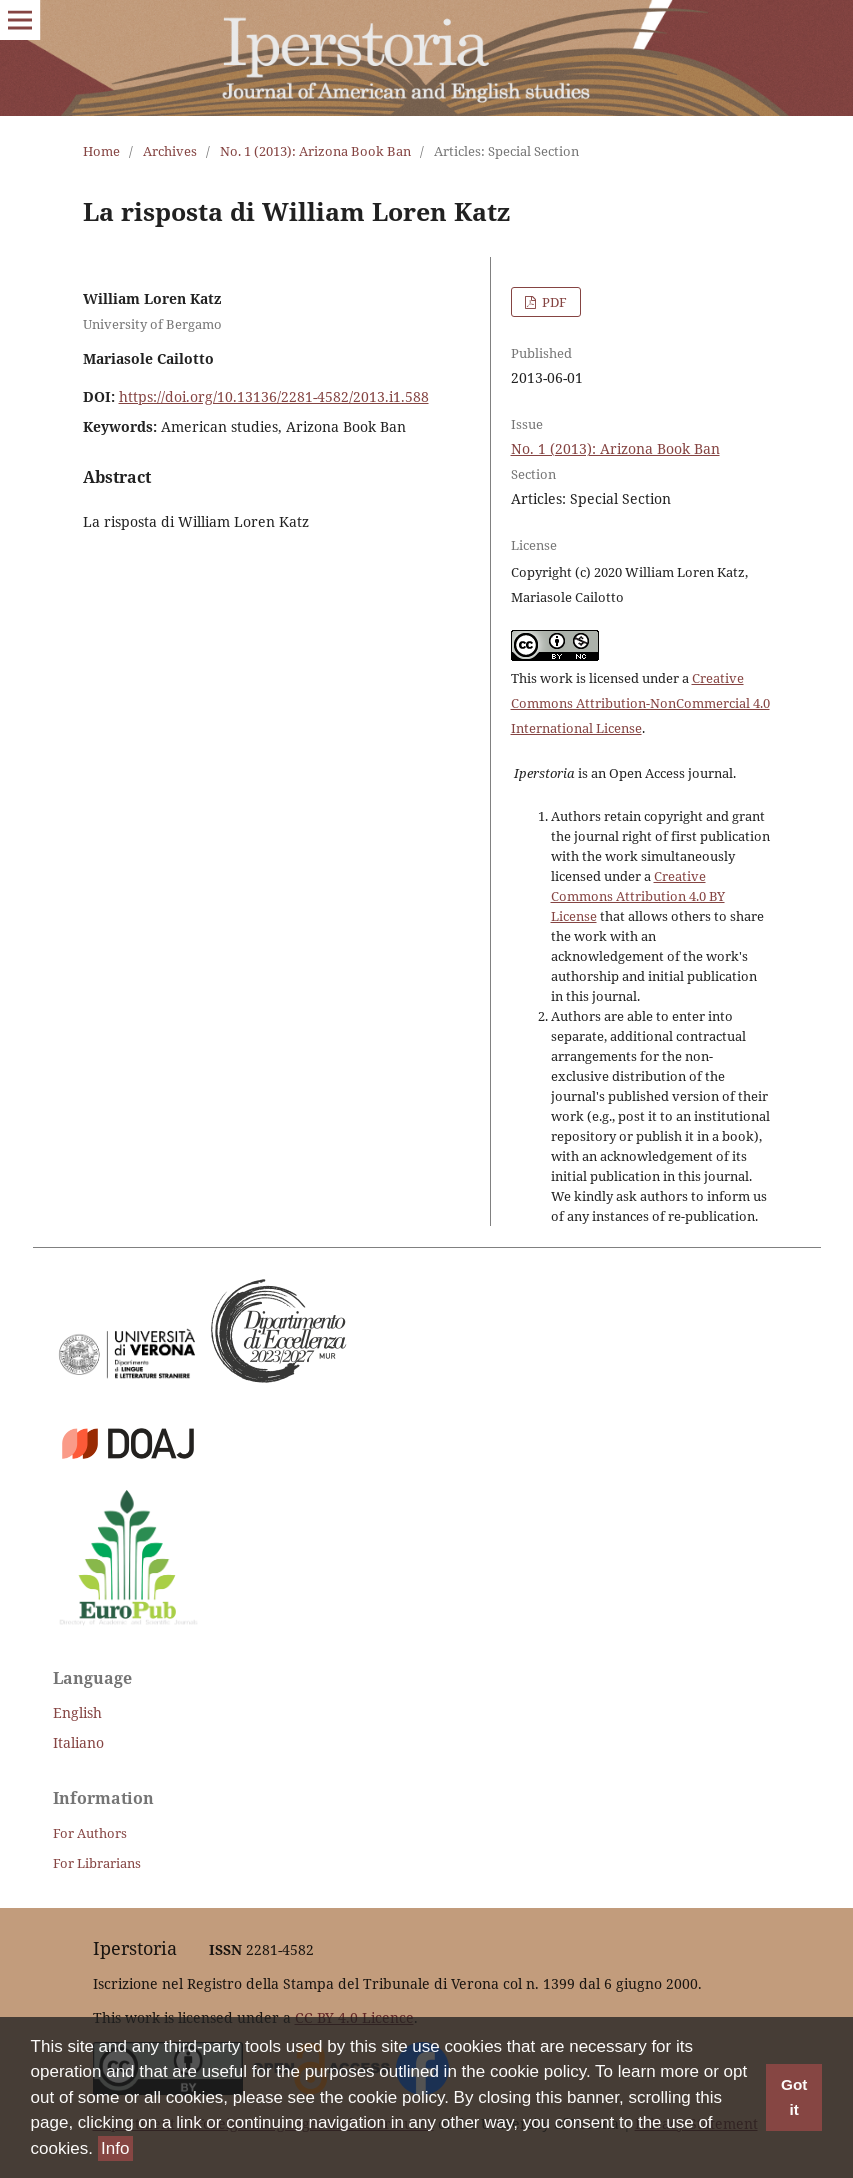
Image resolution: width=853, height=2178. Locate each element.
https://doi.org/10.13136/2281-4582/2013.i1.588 (274, 396)
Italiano (78, 1742)
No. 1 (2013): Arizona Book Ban (315, 151)
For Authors (90, 1833)
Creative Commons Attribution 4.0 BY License (638, 896)
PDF (553, 302)
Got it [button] (794, 2097)
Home (101, 151)
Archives (170, 151)
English (77, 1712)
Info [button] (115, 2148)
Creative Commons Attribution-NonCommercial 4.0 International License (640, 703)
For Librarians (97, 1863)
